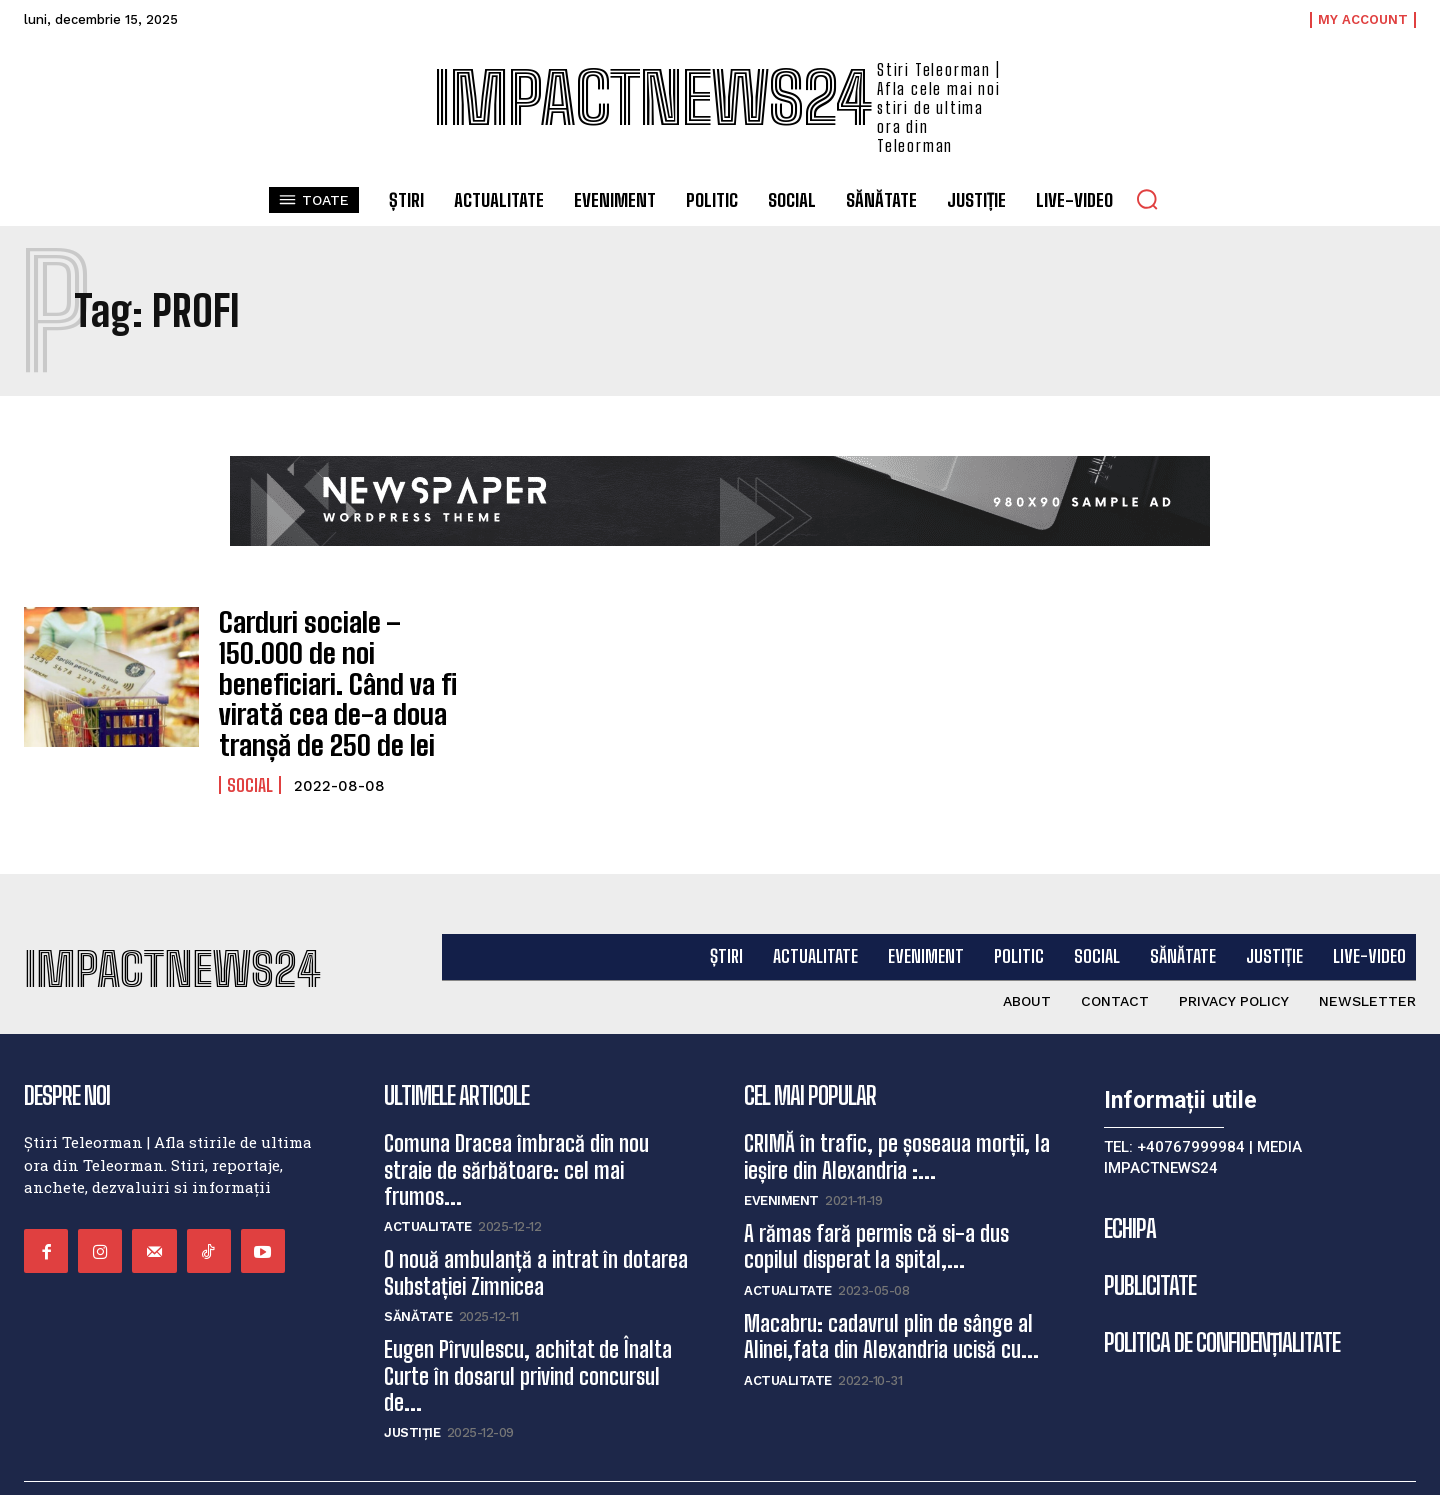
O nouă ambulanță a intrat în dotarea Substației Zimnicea (536, 1227)
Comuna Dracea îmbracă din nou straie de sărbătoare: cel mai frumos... (516, 1125)
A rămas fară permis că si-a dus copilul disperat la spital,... (876, 1201)
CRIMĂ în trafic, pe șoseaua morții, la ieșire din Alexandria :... (897, 1111)
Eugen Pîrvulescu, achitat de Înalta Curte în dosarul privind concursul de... (528, 1331)
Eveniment (781, 1155)
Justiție (412, 1387)
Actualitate (428, 1181)
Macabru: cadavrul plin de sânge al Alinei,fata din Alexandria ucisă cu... (891, 1290)
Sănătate (418, 1271)
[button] (1147, 199)
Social (250, 737)
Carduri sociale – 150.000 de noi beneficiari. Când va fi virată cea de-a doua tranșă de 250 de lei (337, 660)
